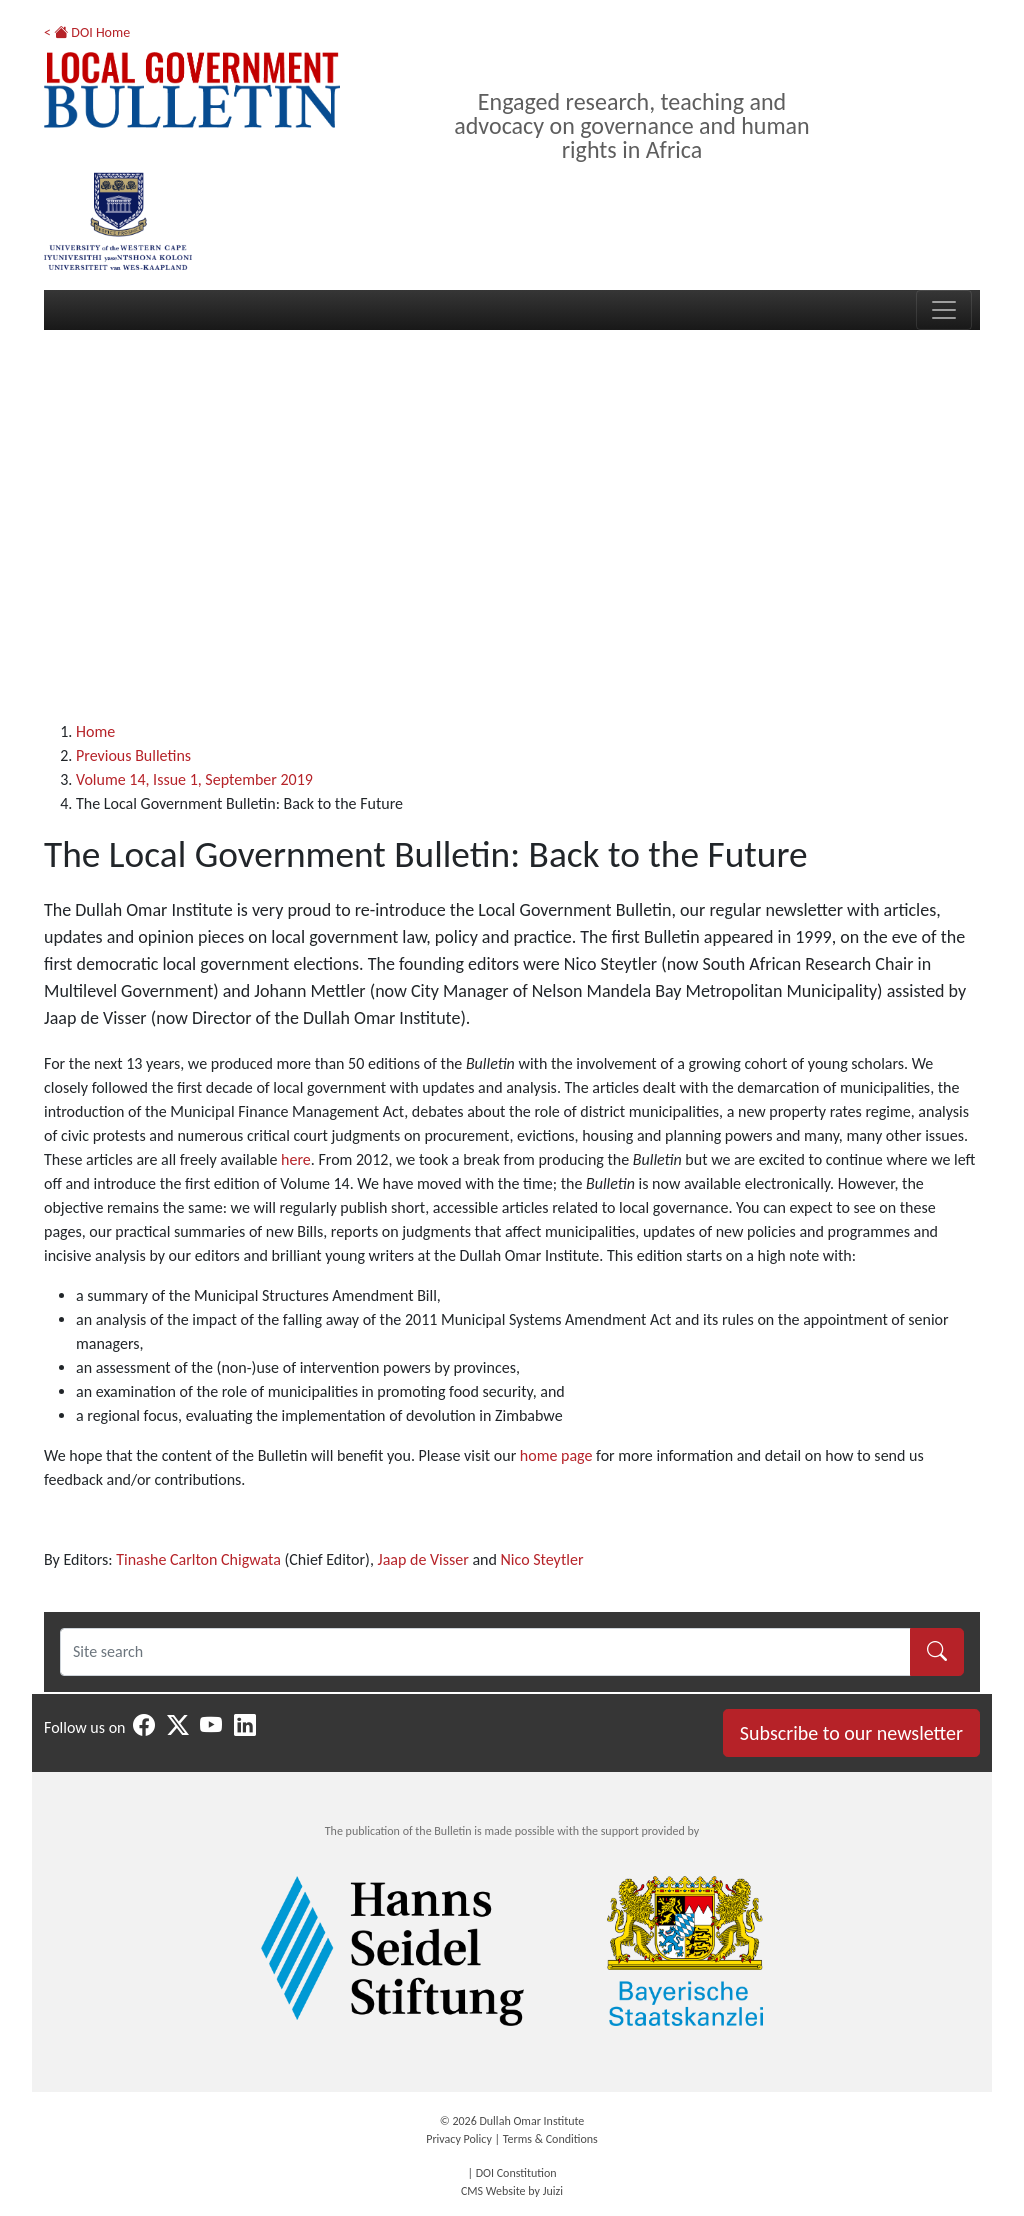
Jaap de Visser (425, 1559)
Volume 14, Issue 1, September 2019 (194, 779)
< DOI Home (87, 32)
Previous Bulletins (133, 755)
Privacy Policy (459, 2139)
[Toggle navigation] (944, 310)
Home (95, 731)
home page (556, 1455)
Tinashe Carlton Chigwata (198, 1559)
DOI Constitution (516, 2173)
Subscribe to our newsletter (851, 1733)
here (296, 1159)
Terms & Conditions (550, 2139)
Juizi (553, 2191)
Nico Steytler (542, 1559)
